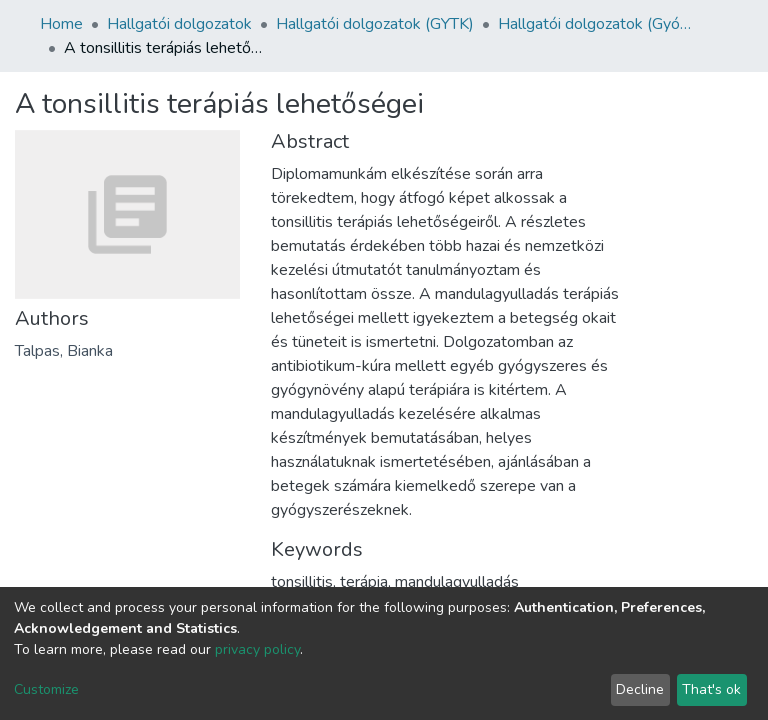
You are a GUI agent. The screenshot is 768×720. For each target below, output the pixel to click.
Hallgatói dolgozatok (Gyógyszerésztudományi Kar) (598, 24)
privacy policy (257, 649)
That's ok (711, 689)
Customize (46, 689)
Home (61, 24)
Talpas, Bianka (64, 351)
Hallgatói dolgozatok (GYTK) (375, 24)
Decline (640, 689)
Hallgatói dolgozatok (179, 24)
